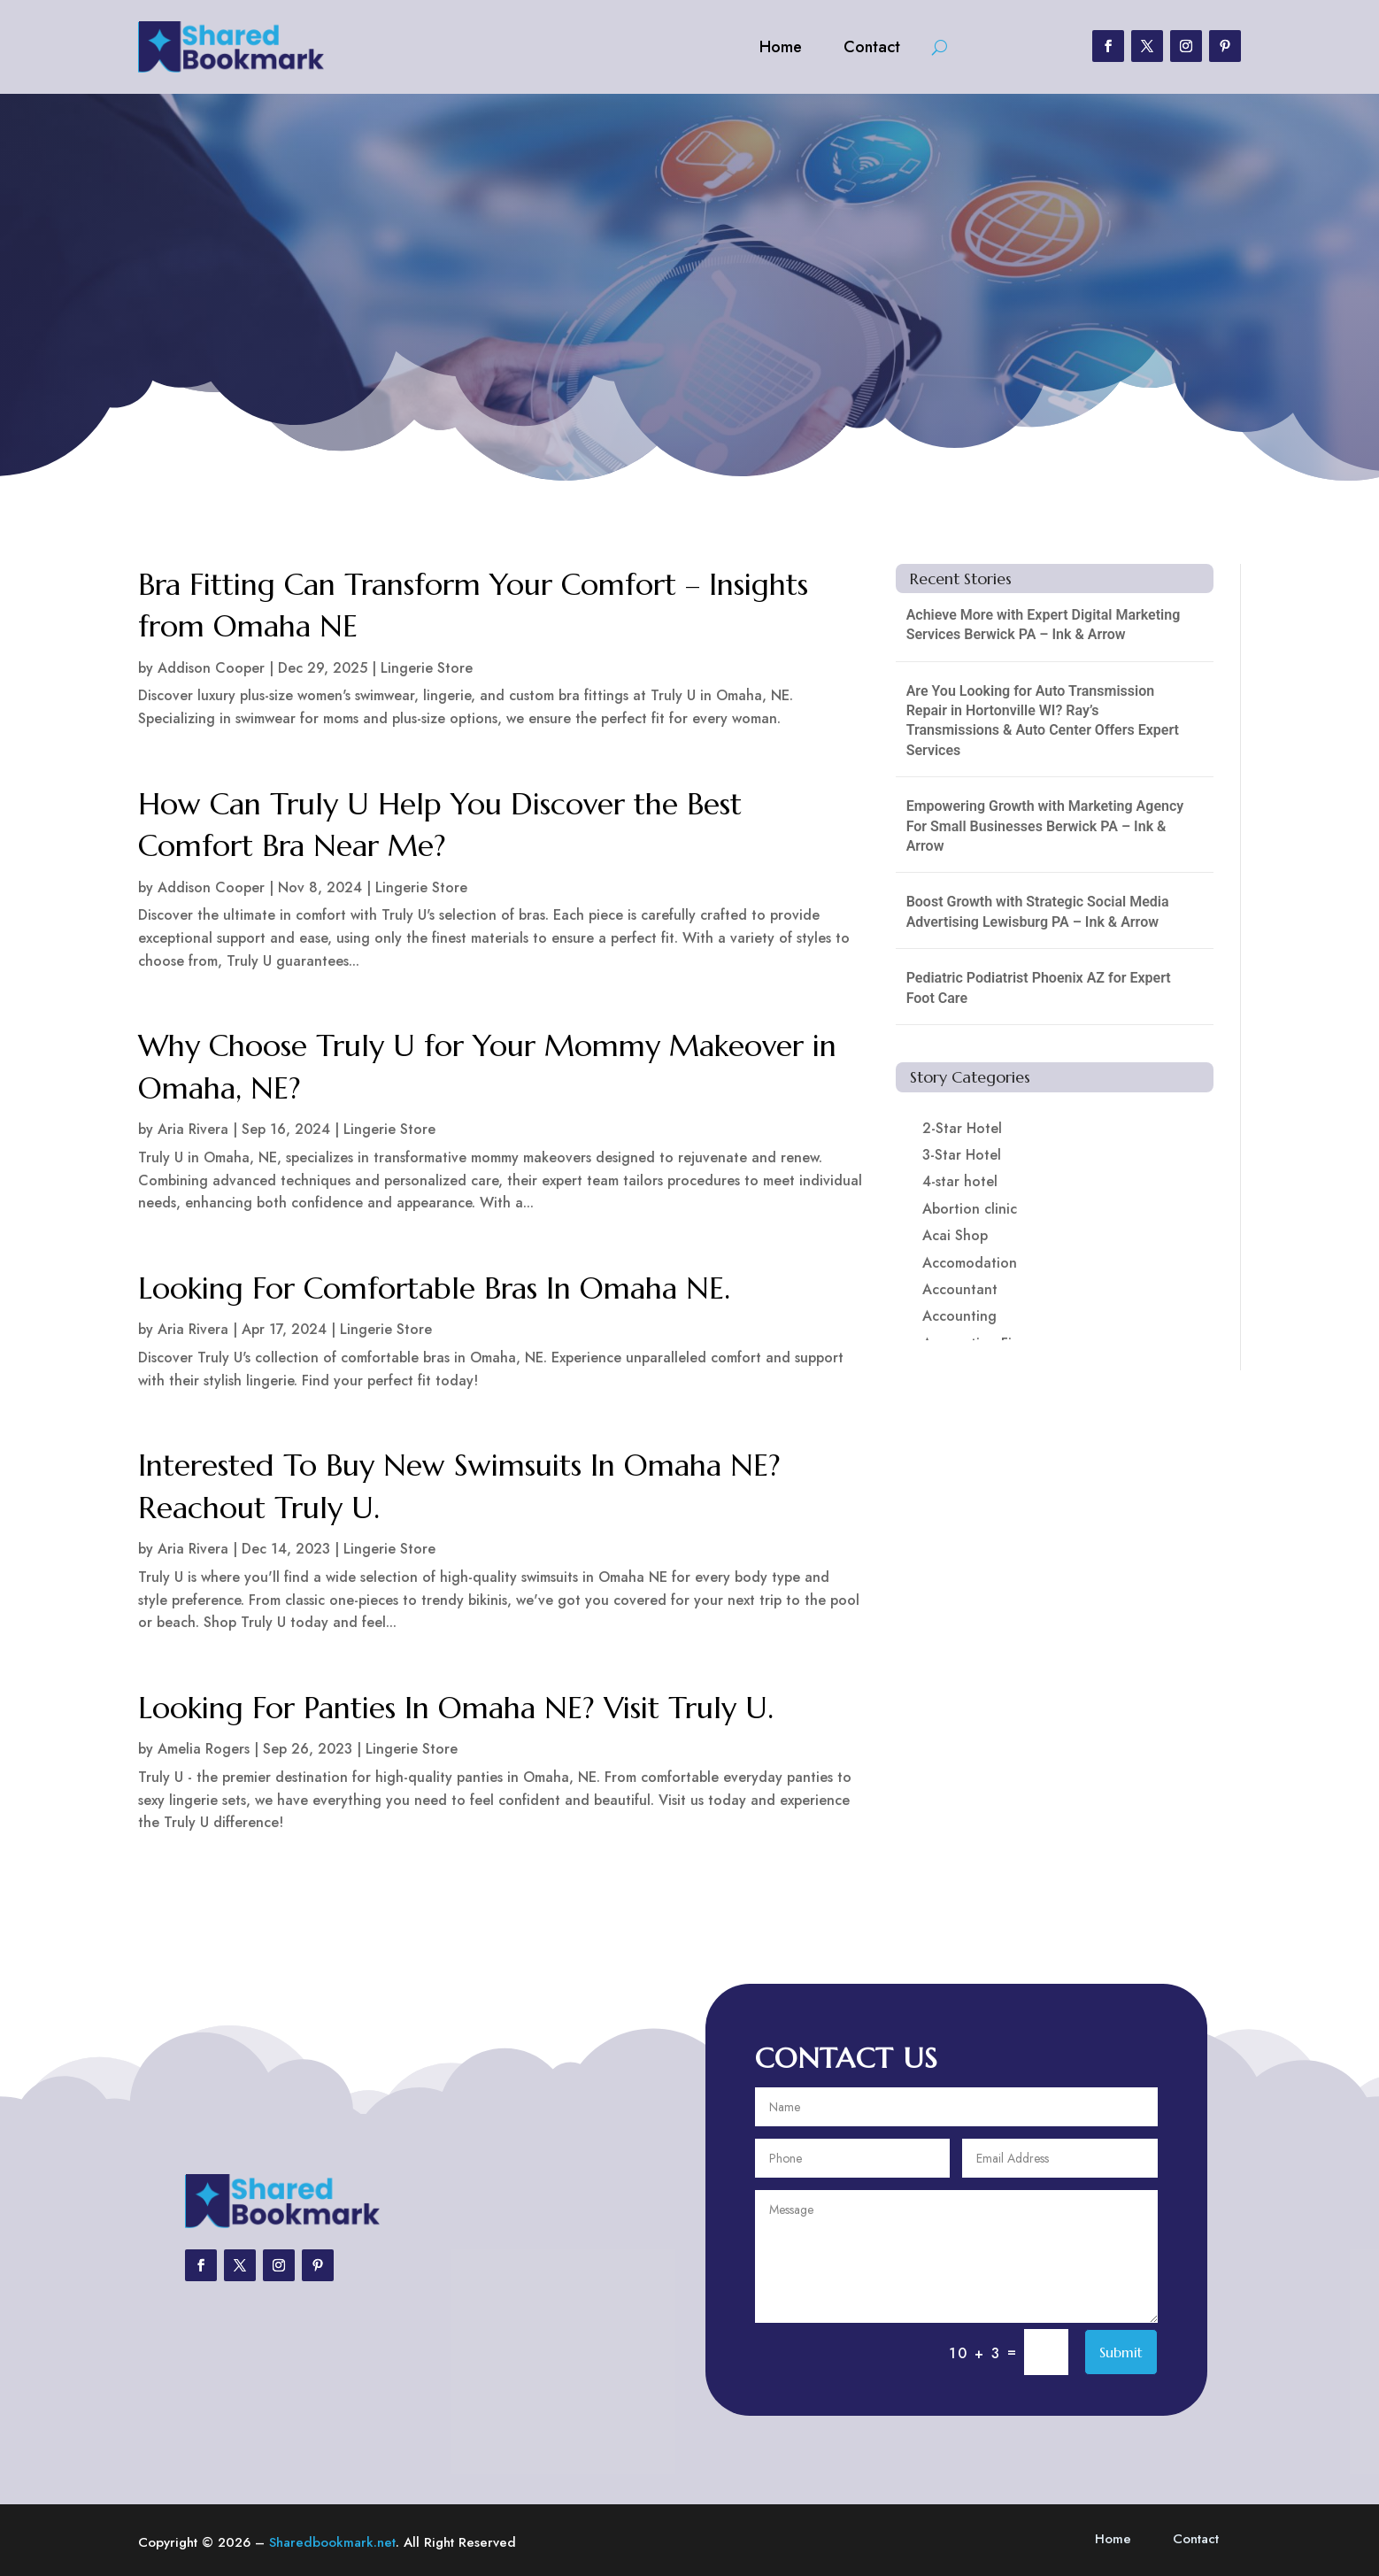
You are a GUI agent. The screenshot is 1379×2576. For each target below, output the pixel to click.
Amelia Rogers (204, 1749)
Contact (872, 46)
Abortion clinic (969, 1209)
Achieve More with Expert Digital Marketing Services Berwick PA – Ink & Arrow (1043, 624)
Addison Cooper (211, 668)
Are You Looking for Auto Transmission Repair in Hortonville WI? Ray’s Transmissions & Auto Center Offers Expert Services (1042, 721)
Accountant (960, 1289)
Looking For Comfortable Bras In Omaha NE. (434, 1288)
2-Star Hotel (962, 1128)
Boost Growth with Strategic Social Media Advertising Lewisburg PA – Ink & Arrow (1037, 911)
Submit (1121, 2352)
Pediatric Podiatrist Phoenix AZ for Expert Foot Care (1038, 987)
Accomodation (969, 1263)
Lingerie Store (427, 668)
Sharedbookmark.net (332, 2542)
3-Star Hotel (961, 1155)
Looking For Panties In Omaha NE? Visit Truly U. (456, 1708)
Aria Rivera (193, 1129)
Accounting (959, 1316)
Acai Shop (955, 1235)
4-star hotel (960, 1181)
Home (780, 46)
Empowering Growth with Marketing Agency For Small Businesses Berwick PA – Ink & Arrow (1045, 826)
